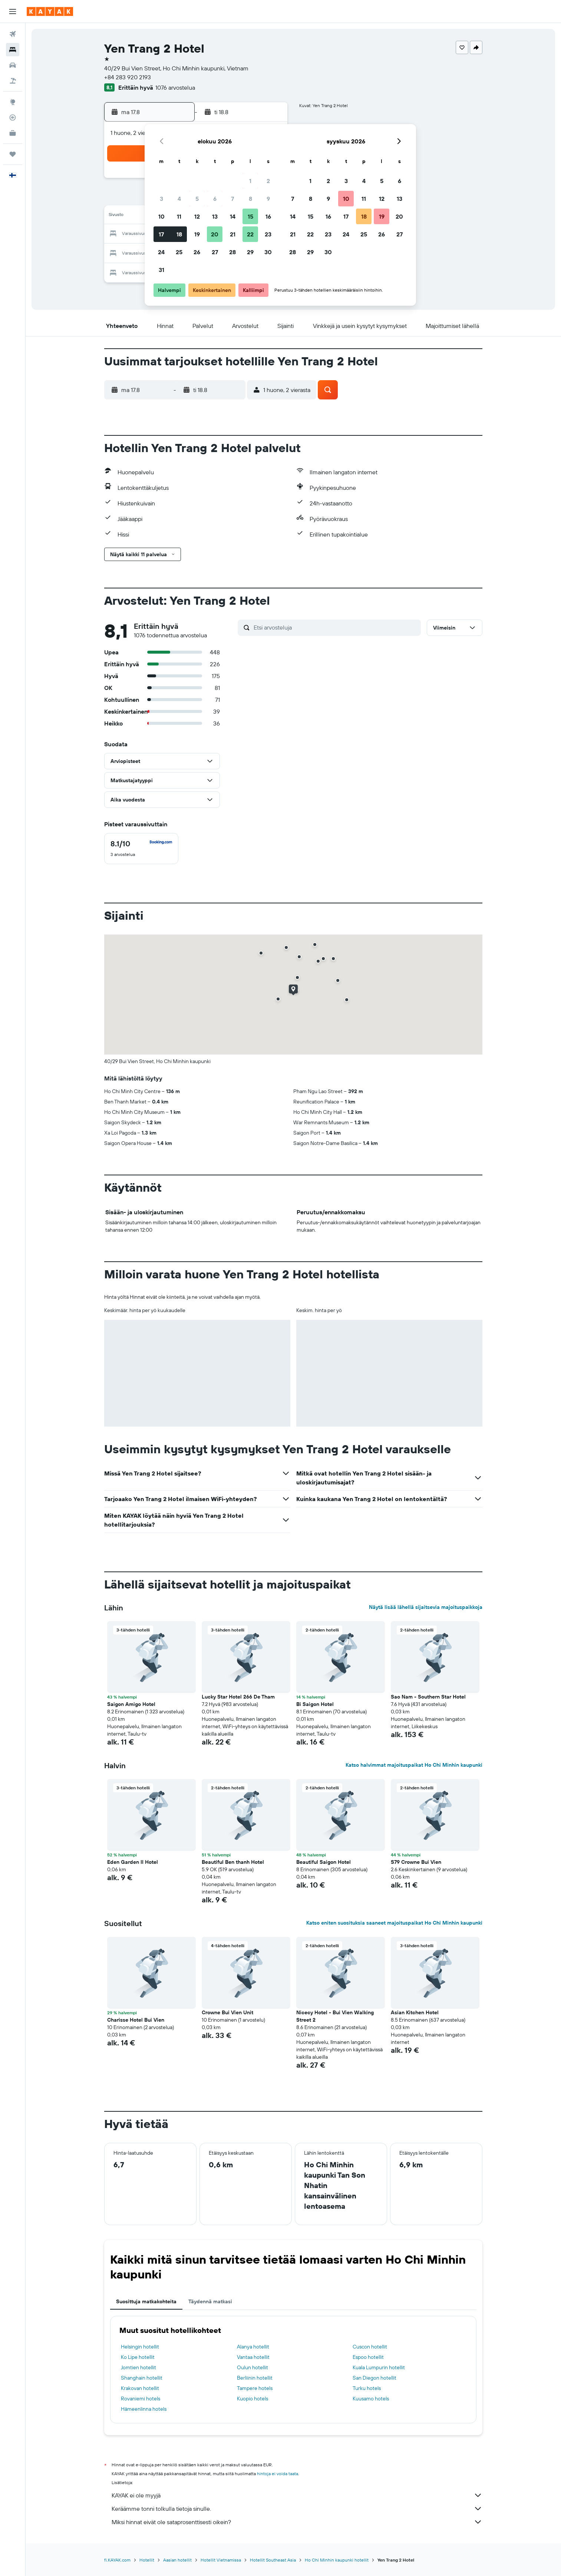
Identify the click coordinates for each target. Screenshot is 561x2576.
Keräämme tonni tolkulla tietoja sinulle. (297, 2508)
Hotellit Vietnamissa (221, 2560)
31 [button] (161, 269)
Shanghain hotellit (141, 2377)
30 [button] (268, 252)
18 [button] (179, 234)
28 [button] (232, 252)
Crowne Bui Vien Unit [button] (227, 2012)
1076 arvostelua (175, 87)
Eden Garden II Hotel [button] (132, 1862)
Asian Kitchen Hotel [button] (415, 2012)
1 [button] (250, 181)
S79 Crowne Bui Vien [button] (416, 1862)
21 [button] (232, 234)
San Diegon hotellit (374, 2377)
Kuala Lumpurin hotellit (379, 2367)
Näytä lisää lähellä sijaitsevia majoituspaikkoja (425, 1607)
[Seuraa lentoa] (12, 117)
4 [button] (179, 198)
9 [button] (268, 198)
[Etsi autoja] (12, 65)
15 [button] (250, 216)
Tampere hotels (255, 2388)
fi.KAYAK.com (117, 2560)
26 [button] (197, 252)
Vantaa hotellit (253, 2357)
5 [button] (197, 198)
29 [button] (250, 252)
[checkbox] (141, 848)
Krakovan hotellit (140, 2388)
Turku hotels (367, 2388)
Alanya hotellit (253, 2346)
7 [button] (232, 198)
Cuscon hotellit (370, 2346)
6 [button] (215, 198)
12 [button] (197, 216)
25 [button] (179, 252)
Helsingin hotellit (140, 2346)
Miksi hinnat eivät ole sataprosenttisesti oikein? (297, 2521)
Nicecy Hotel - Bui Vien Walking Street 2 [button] (335, 2016)
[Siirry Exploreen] (12, 101)
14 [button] (232, 216)
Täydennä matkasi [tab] (210, 2301)
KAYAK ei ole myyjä (297, 2495)
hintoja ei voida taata (277, 2473)
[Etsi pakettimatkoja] (12, 80)
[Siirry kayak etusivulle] (50, 11)
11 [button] (179, 216)
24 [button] (161, 252)
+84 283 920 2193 (127, 77)
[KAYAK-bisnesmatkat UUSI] (12, 133)
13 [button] (215, 216)
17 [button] (161, 234)
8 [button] (250, 198)
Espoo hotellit (368, 2357)
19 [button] (197, 234)
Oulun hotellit (252, 2367)
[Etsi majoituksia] (12, 49)
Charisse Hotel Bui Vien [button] (135, 2019)
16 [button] (268, 216)
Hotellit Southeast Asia (273, 2560)
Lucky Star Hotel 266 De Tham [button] (238, 1696)
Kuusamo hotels (371, 2398)
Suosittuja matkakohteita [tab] (146, 2301)
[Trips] (12, 154)
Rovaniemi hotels (140, 2398)
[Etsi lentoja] (12, 34)
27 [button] (215, 252)
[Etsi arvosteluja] (335, 627)
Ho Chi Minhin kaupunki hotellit (337, 2560)
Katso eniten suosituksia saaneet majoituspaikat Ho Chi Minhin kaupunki (394, 1922)
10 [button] (161, 216)
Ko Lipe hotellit (138, 2357)
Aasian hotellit (177, 2560)
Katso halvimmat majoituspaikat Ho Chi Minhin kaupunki (414, 1765)
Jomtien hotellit (138, 2367)
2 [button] (268, 181)
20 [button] (214, 234)
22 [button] (250, 234)
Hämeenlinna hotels (143, 2409)
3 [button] (161, 198)
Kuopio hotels (252, 2398)
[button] (12, 11)
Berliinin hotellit (255, 2377)
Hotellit (146, 2560)
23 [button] (268, 234)
